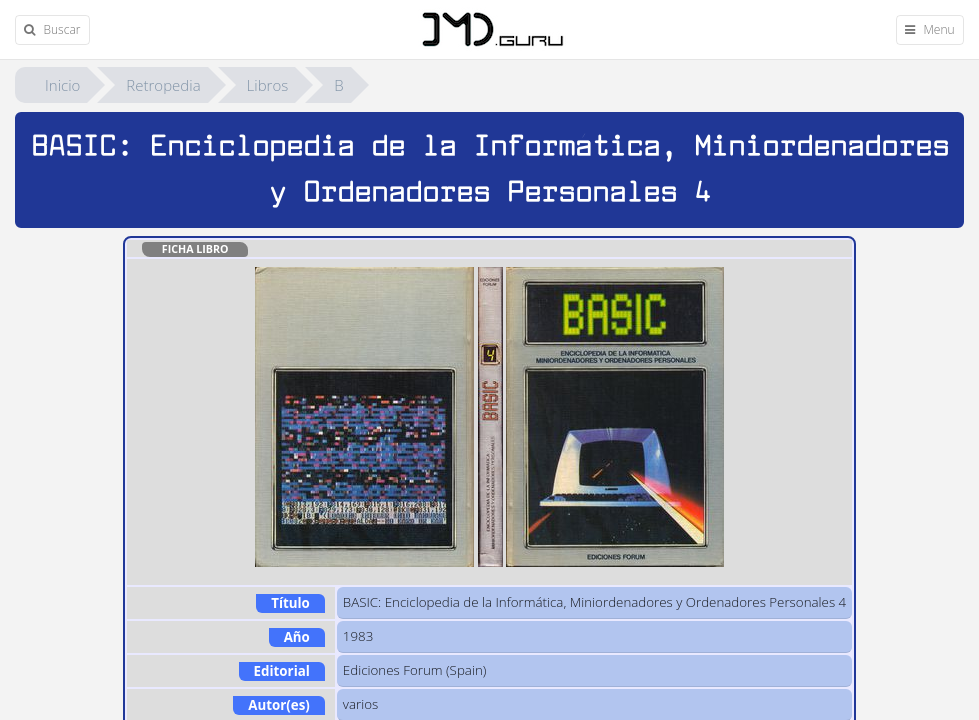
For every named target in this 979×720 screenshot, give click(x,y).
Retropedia (163, 85)
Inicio (62, 85)
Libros (268, 85)
